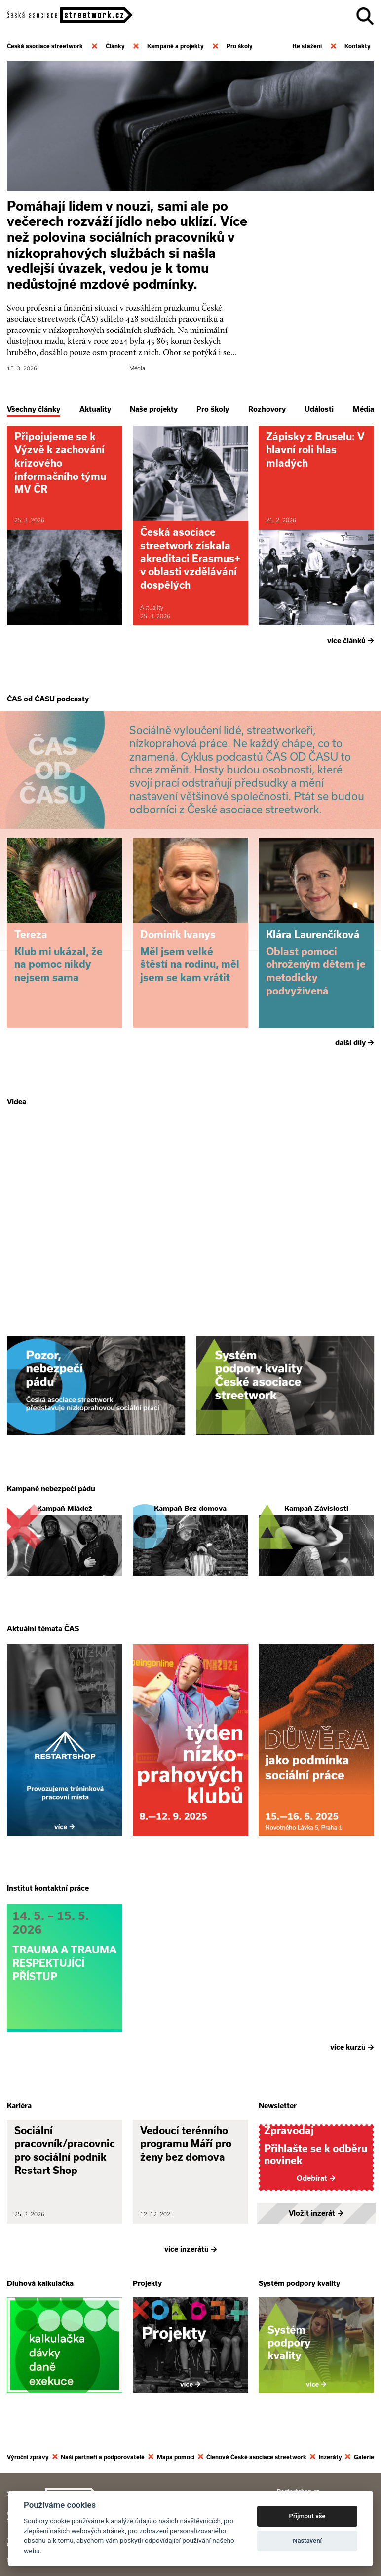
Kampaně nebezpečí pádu (51, 1488)
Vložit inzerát (316, 2211)
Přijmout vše (307, 2516)
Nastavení (307, 2540)
